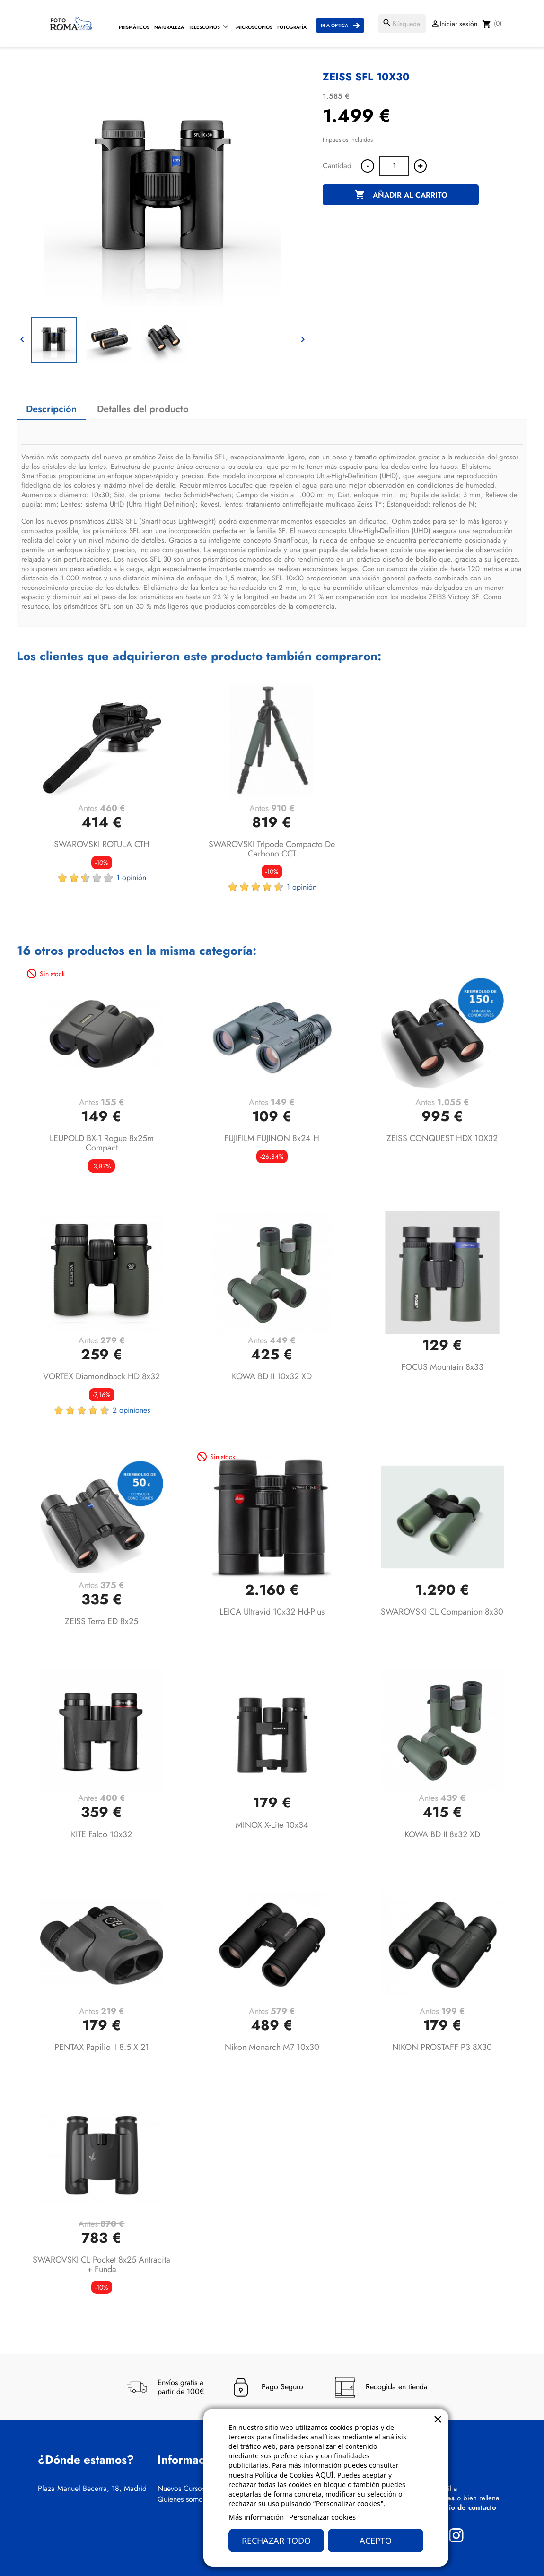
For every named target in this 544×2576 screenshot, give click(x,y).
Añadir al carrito (400, 195)
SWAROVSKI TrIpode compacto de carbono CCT (272, 849)
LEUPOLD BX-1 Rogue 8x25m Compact (102, 1143)
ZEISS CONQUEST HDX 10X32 (442, 1138)
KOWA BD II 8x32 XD (442, 1834)
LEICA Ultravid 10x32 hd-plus (272, 1612)
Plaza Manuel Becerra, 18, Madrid (92, 2488)
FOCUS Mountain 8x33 (442, 1367)
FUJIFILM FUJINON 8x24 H (271, 1138)
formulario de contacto (458, 2507)
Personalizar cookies (322, 2517)
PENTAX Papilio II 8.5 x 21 (101, 2047)
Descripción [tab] (51, 409)
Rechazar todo (276, 2540)
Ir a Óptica (334, 25)
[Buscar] (402, 23)
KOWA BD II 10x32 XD (272, 1376)
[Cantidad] (394, 166)
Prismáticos (134, 27)
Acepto (376, 2540)
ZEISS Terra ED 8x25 (101, 1621)
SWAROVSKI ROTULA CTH (101, 844)
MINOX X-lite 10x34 (272, 1825)
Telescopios (204, 27)
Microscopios (254, 27)
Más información (256, 2517)
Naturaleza (169, 27)
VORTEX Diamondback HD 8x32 (101, 1376)
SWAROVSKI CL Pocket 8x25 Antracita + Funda (101, 2264)
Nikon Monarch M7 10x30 (272, 2047)
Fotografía (292, 27)
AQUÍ (324, 2475)
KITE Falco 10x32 (101, 1834)
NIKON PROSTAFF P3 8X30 (442, 2047)
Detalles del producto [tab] (143, 409)
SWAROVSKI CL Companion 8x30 (442, 1612)
